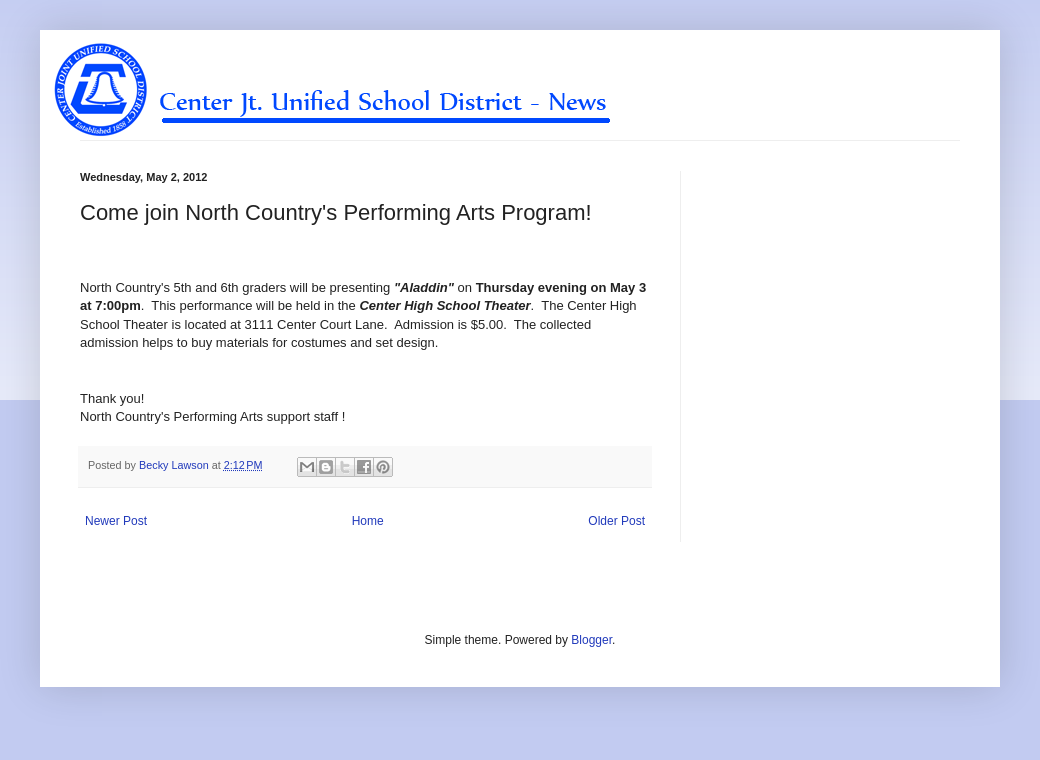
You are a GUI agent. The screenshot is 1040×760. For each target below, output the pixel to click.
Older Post (616, 521)
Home (368, 521)
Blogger (591, 640)
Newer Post (116, 521)
